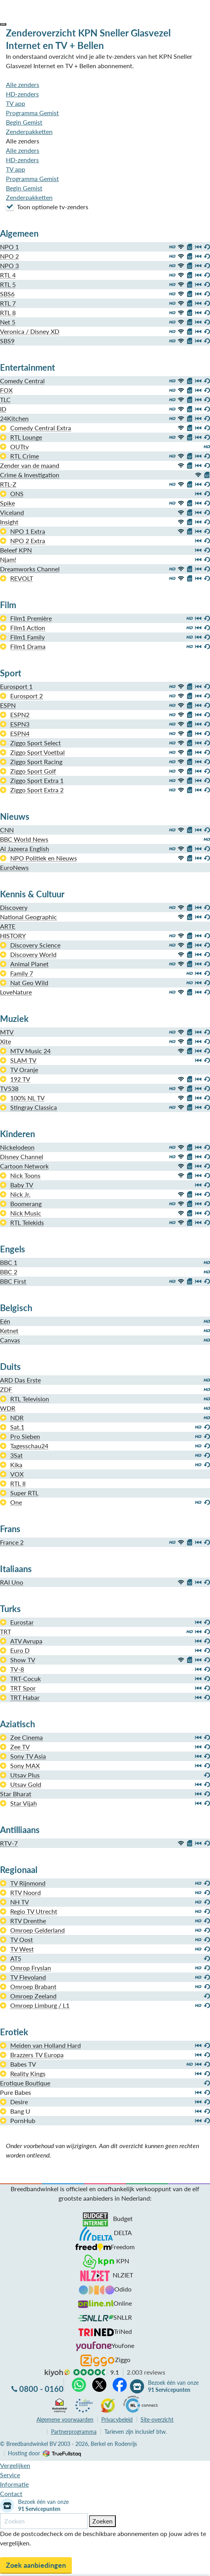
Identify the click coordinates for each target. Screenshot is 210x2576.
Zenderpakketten (29, 131)
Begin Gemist (24, 122)
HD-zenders (22, 94)
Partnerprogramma (74, 2431)
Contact (11, 2493)
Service (10, 2474)
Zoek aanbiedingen (36, 2565)
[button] (3, 24)
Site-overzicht (157, 2419)
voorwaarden (65, 2419)
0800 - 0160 (41, 2388)
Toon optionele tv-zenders (47, 206)
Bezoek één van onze (173, 2386)
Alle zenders (22, 84)
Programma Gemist (32, 112)
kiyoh (57, 2373)
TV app (15, 103)
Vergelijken (15, 2465)
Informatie (14, 2484)
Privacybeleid (117, 2419)
